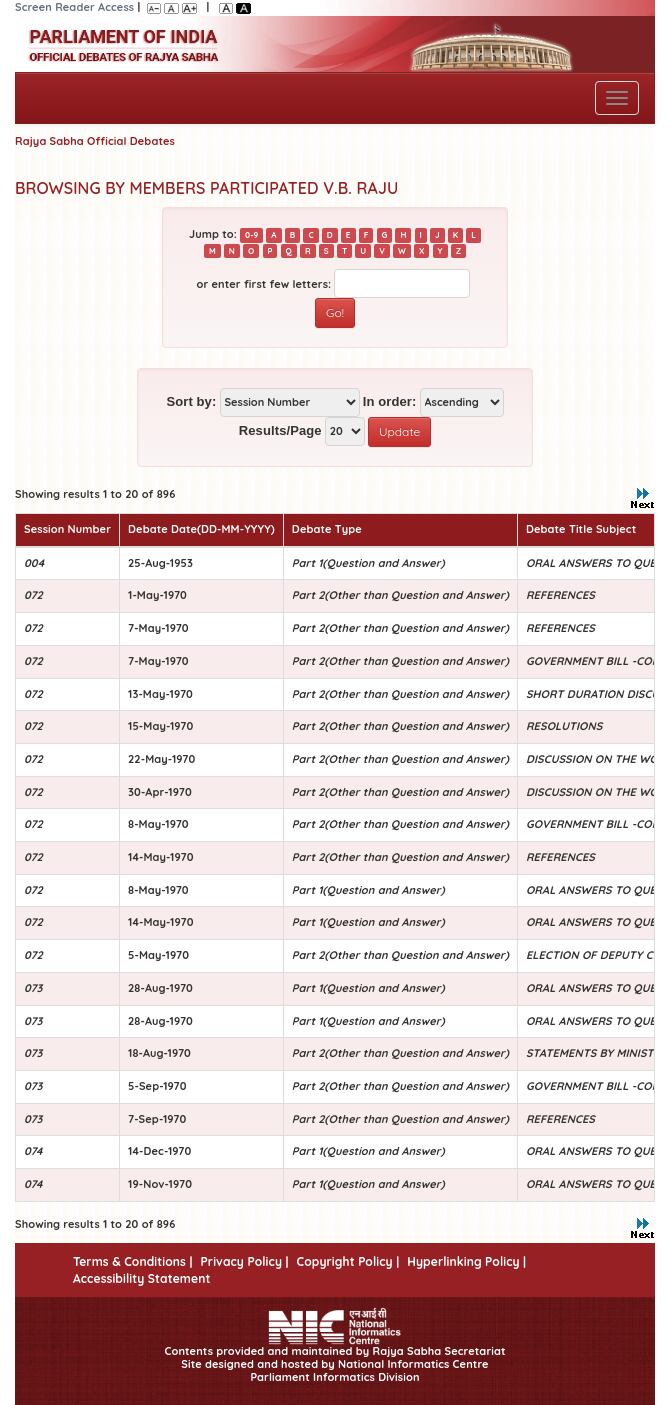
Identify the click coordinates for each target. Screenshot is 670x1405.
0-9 (251, 235)
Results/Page (280, 430)
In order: (390, 401)
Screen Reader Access (74, 7)
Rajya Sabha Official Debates (95, 141)
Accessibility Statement (141, 1278)
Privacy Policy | (244, 1261)
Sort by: (191, 401)
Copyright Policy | (348, 1261)
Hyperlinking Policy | (466, 1261)
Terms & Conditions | (132, 1261)
